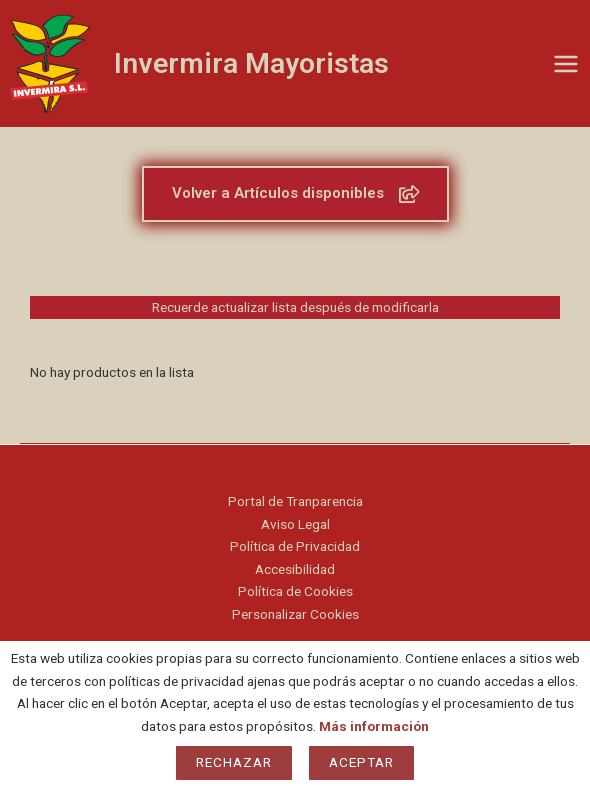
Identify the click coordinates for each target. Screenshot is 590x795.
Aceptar (361, 762)
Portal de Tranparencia (295, 501)
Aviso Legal (295, 524)
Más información (374, 726)
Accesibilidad (295, 569)
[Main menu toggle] (566, 63)
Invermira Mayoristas (251, 63)
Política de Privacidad (295, 546)
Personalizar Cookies (295, 614)
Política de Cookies (295, 591)
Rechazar (234, 762)
